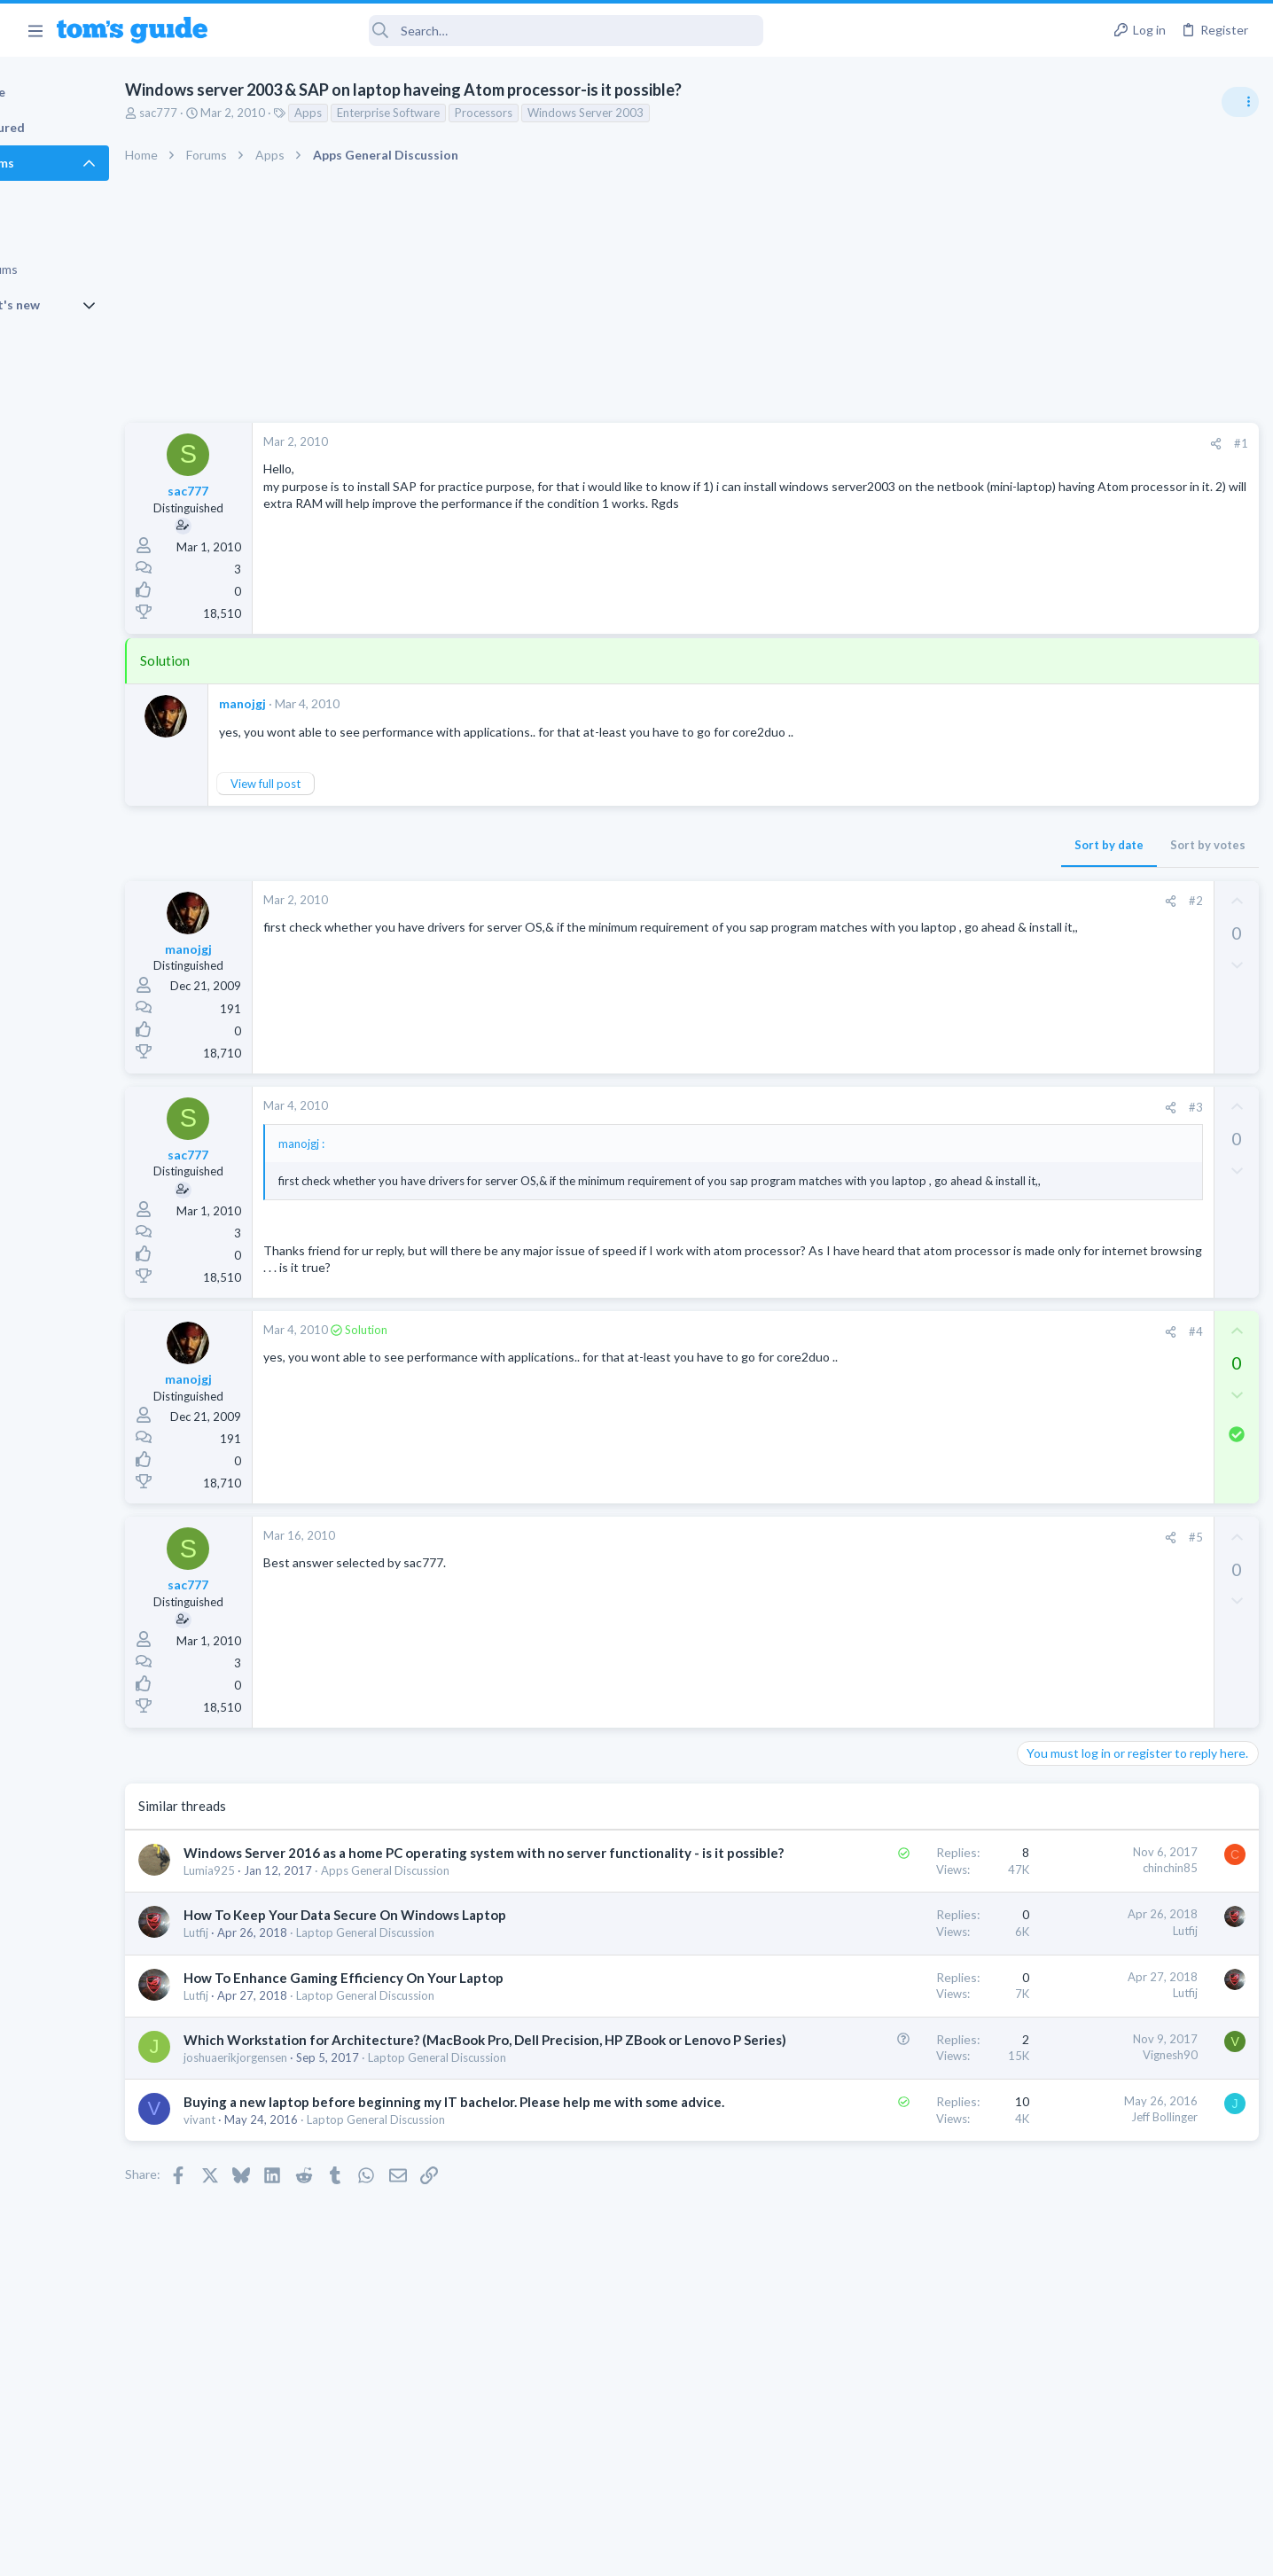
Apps (387, 112)
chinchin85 (882, 1884)
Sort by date (821, 845)
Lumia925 (288, 1905)
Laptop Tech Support (1076, 1566)
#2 (909, 901)
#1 (954, 443)
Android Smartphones (1078, 1275)
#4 (909, 1347)
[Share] (929, 443)
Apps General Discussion (464, 1905)
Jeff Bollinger (877, 2170)
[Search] (497, 30)
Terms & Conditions (804, 2550)
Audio (1036, 1085)
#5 (909, 1553)
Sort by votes (920, 845)
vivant (278, 2191)
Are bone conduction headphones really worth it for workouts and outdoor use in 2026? (1132, 1019)
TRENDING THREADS (1048, 963)
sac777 (237, 112)
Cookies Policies (570, 2550)
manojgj (321, 703)
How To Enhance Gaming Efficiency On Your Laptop (422, 2012)
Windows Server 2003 (664, 112)
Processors (562, 112)
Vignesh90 (882, 2089)
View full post (344, 784)
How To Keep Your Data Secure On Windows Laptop (423, 1949)
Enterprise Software (467, 112)
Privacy (682, 2550)
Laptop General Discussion (444, 1967)
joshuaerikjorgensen (314, 2111)
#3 (909, 1107)
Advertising (445, 2550)
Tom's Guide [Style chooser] (1129, 2428)
